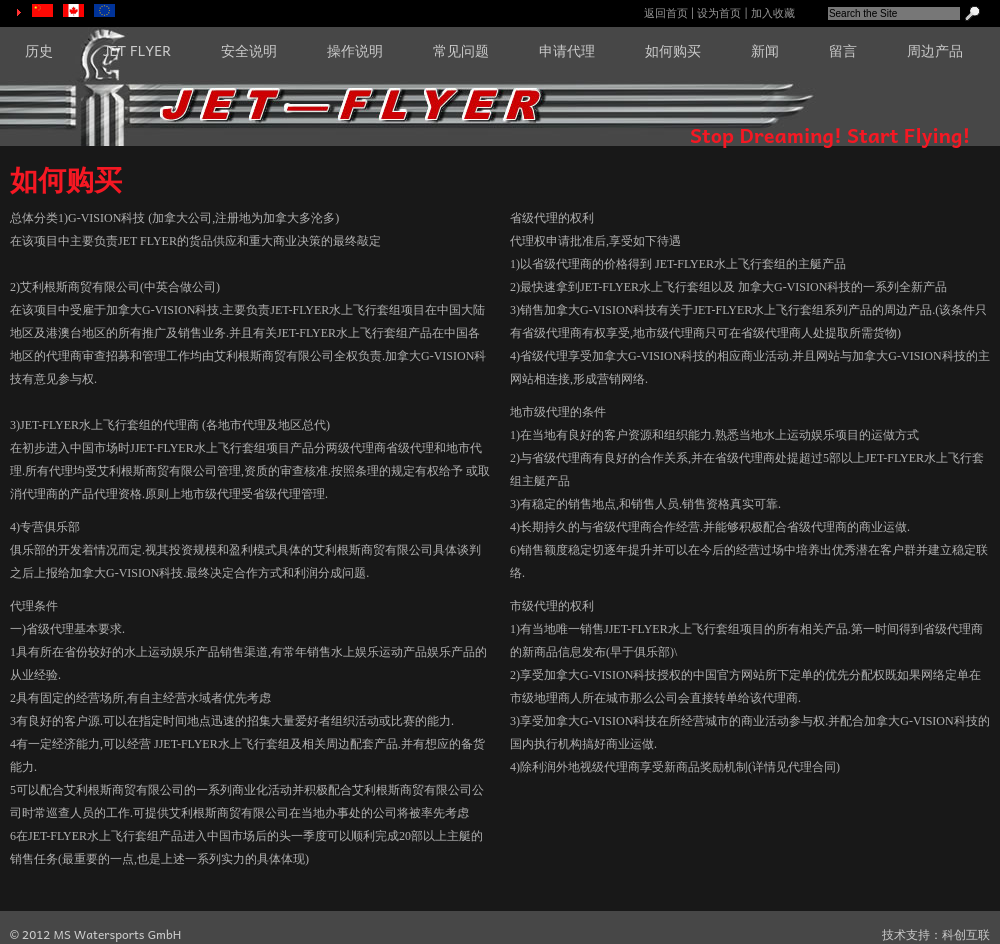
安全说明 (249, 50)
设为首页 (719, 12)
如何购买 (673, 50)
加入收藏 (773, 12)
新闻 (765, 50)
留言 (843, 50)
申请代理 (567, 50)
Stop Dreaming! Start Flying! (830, 135)
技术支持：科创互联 (936, 934)
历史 (39, 50)
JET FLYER (137, 50)
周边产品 (935, 50)
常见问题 (461, 50)
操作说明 (355, 50)
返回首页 (666, 12)
